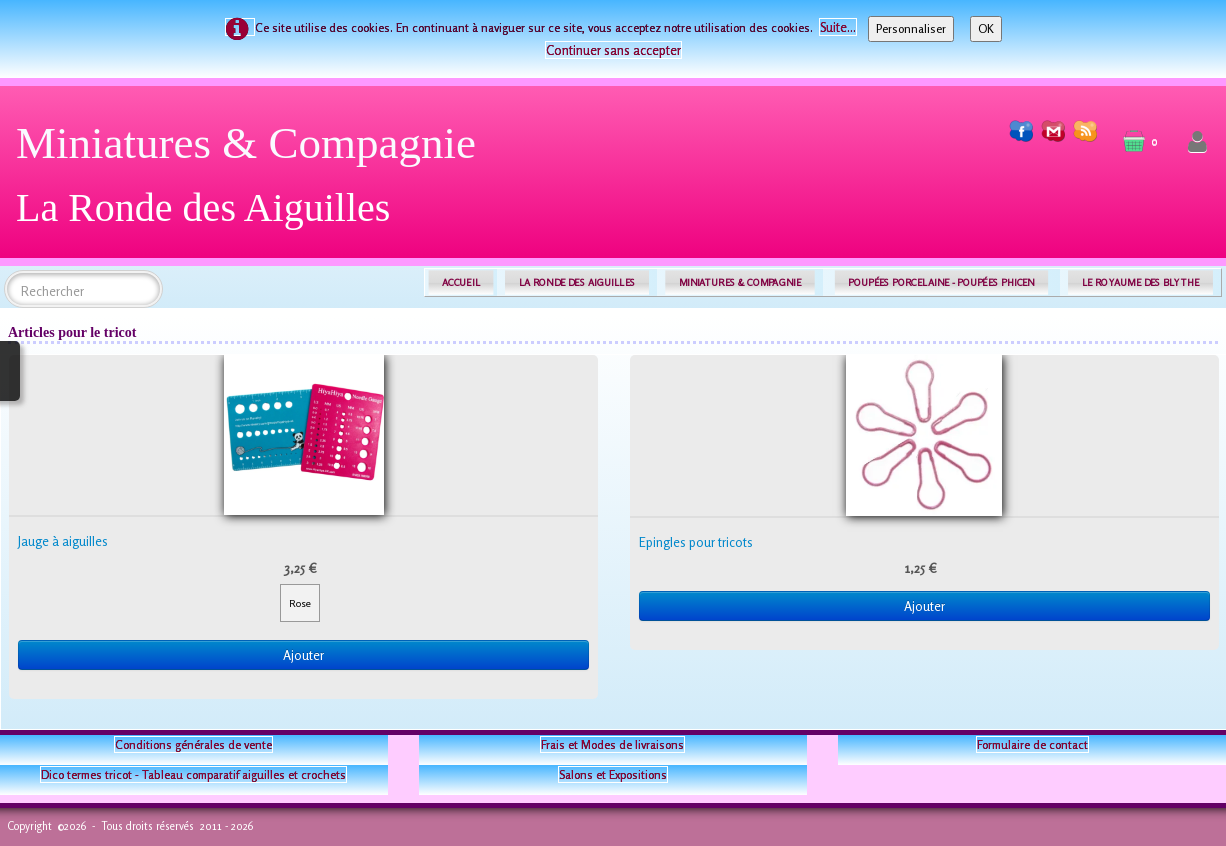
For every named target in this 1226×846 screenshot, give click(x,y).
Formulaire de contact (1032, 744)
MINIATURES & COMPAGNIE (740, 282)
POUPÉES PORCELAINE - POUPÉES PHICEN (941, 282)
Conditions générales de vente (193, 744)
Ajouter (303, 655)
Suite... (838, 27)
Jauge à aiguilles (63, 541)
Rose (300, 603)
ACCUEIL (461, 282)
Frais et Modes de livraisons (612, 744)
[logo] (253, 182)
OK (986, 28)
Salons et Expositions (613, 774)
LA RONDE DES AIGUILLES (577, 282)
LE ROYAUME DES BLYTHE (1141, 282)
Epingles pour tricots (696, 542)
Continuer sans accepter (613, 50)
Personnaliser (911, 28)
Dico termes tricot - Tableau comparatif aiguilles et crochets (193, 774)
